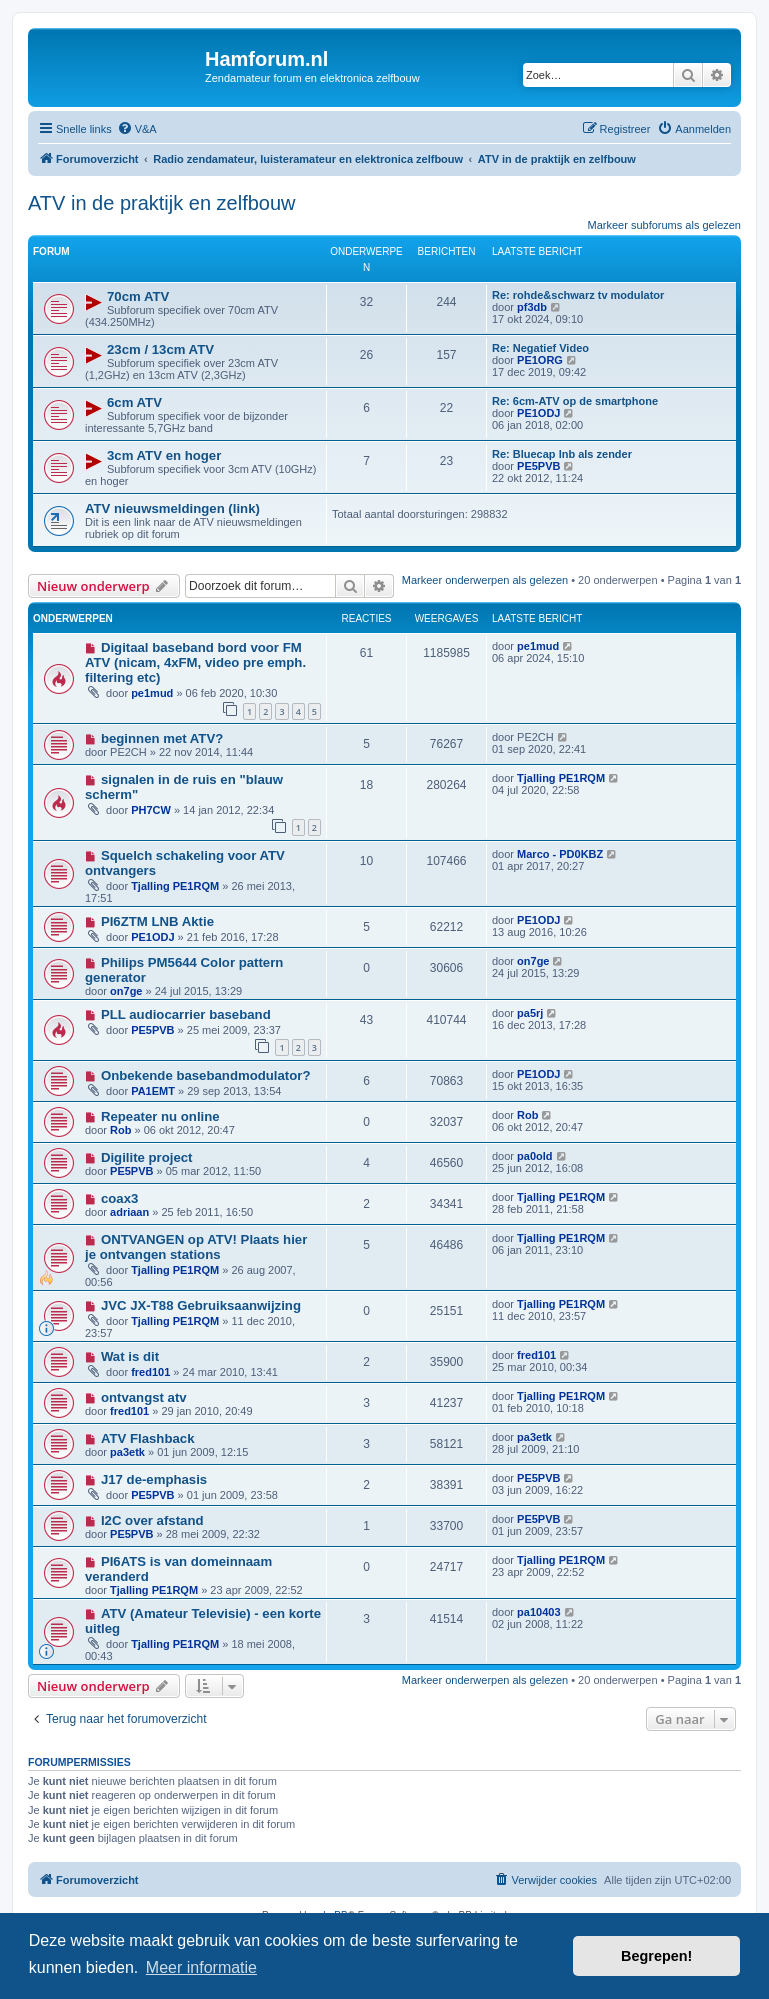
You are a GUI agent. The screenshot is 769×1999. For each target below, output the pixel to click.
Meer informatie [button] (201, 1967)
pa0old (534, 1156)
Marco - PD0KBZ (560, 854)
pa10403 (538, 1612)
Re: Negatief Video (540, 348)
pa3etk (127, 1452)
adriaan (129, 1212)
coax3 (119, 1198)
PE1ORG (540, 360)
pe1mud (152, 693)
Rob (120, 1130)
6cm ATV (134, 402)
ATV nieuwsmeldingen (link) (172, 508)
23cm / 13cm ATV (160, 349)
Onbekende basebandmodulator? (206, 1075)
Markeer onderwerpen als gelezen (485, 580)
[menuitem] (137, 129)
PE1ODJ (538, 413)
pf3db (532, 307)
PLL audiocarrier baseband (186, 1014)
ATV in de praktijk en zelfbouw (162, 203)
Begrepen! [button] (656, 1956)
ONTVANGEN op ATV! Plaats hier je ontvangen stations (196, 1247)
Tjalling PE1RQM (561, 778)
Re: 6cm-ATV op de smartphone (575, 401)
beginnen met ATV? (162, 738)
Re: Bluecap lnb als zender (562, 454)
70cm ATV (138, 296)
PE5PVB (538, 466)
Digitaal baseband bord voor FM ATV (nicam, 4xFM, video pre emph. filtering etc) (195, 662)
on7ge (126, 991)
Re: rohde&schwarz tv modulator (578, 295)
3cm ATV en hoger (164, 455)
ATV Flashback (148, 1438)
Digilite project (147, 1157)
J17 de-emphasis (154, 1479)
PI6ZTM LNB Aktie (157, 921)
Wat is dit (130, 1356)
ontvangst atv (144, 1397)
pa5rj (530, 1013)
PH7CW (151, 810)
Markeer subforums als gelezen (664, 225)
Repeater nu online (160, 1116)
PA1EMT (153, 1091)
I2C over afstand (152, 1520)
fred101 (150, 1372)
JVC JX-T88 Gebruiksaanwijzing (201, 1305)
